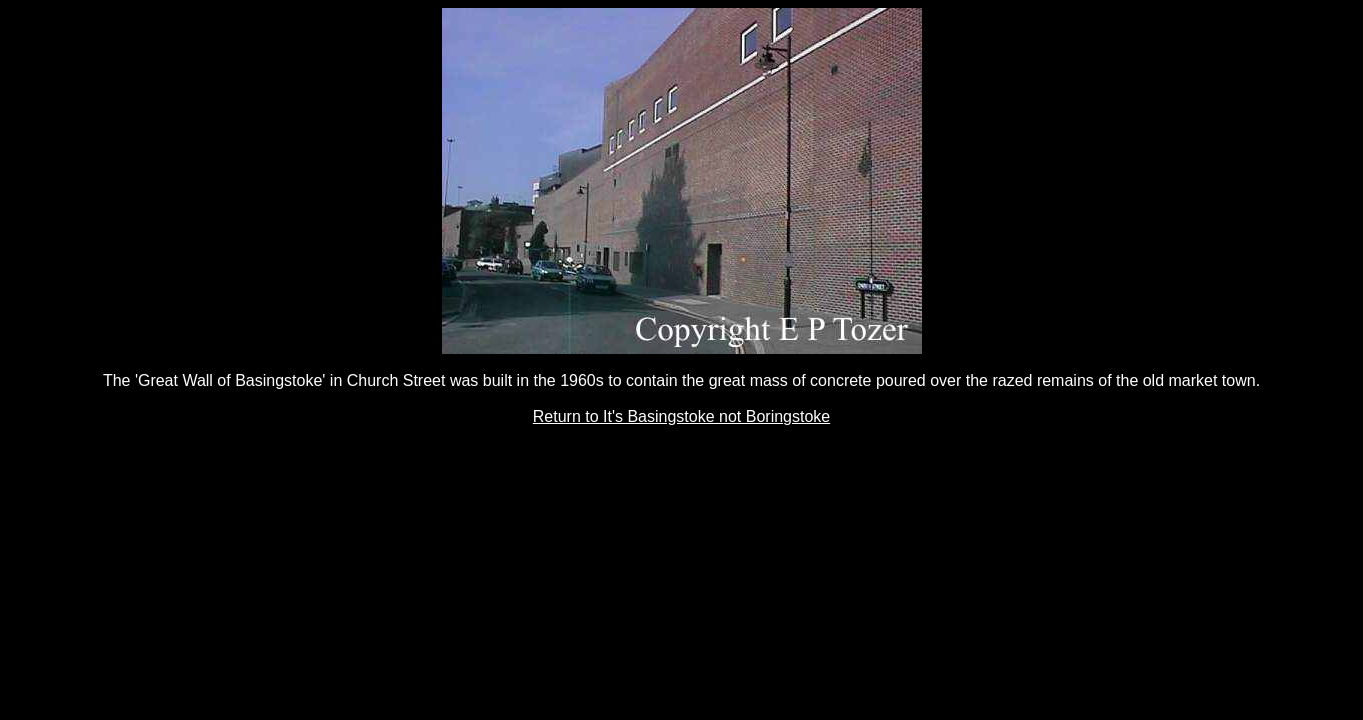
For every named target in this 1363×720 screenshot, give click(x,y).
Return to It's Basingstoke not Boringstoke (681, 416)
